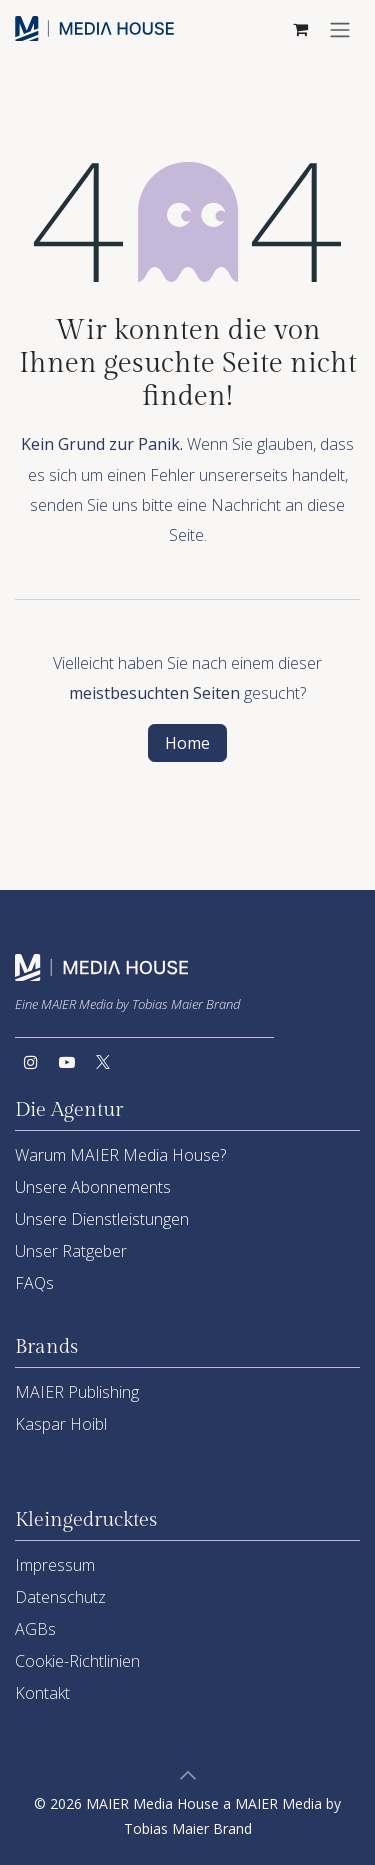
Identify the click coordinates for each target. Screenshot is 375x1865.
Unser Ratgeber (71, 1251)
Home (187, 743)
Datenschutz (60, 1597)
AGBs (35, 1629)
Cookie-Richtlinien (77, 1661)
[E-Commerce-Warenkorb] (300, 29)
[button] (188, 1775)
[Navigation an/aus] (340, 29)
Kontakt (42, 1693)
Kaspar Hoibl (61, 1424)
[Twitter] (103, 1062)
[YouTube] (67, 1062)
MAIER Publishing (77, 1392)
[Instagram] (31, 1062)
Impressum (55, 1565)
